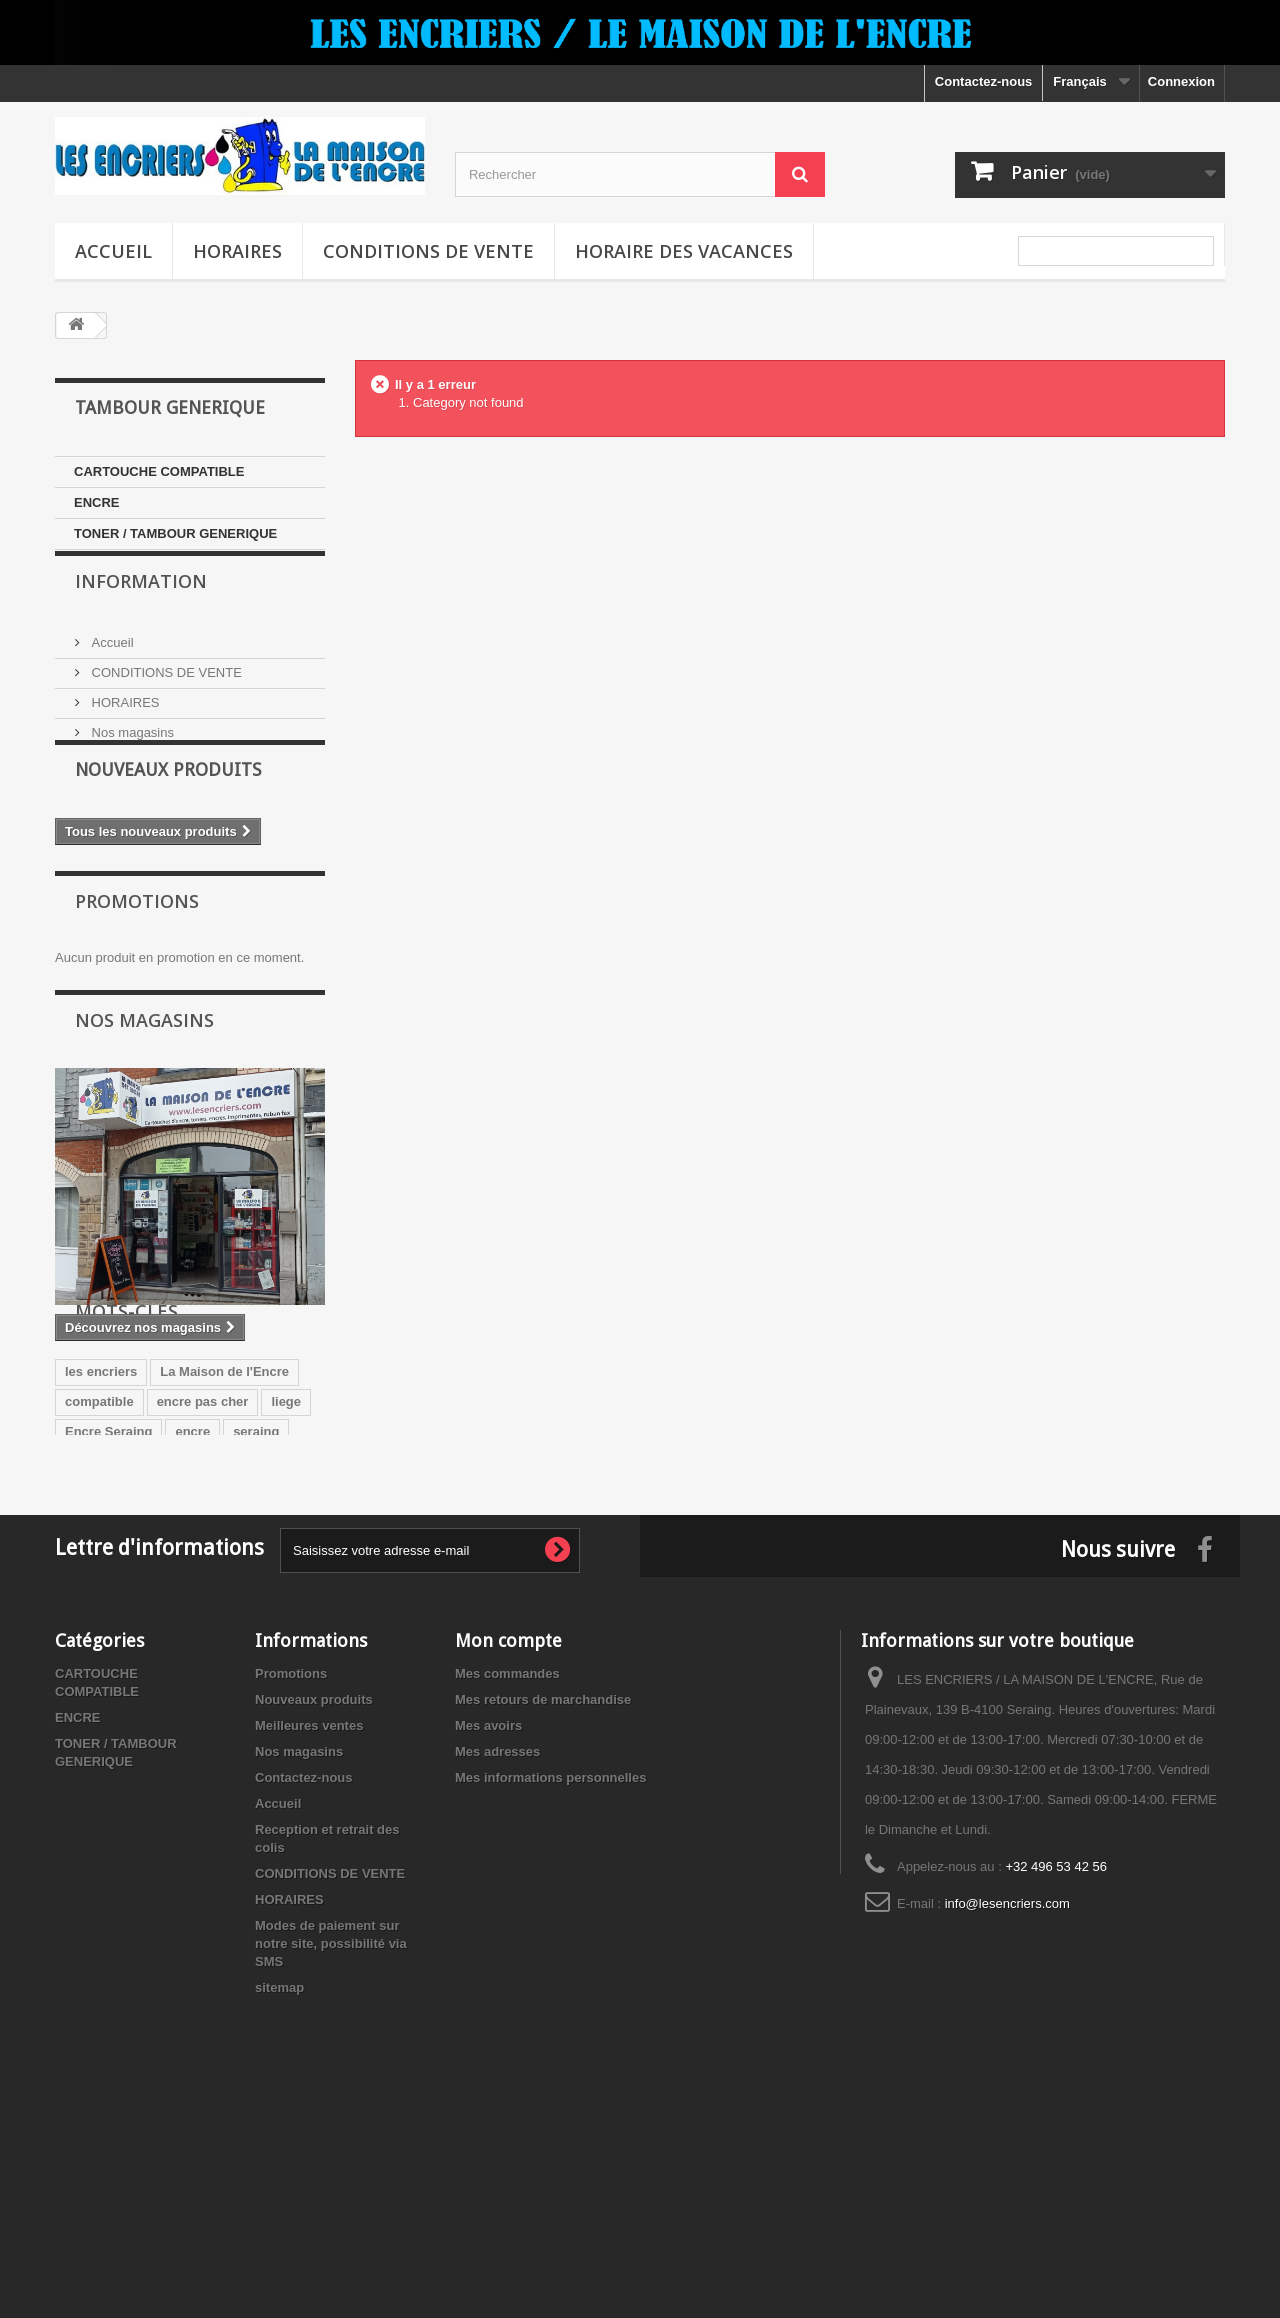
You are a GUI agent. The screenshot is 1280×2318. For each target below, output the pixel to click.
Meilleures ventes (309, 1929)
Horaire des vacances (684, 251)
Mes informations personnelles (550, 1981)
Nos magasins (131, 753)
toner (178, 1621)
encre (192, 1591)
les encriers (101, 1531)
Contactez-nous (984, 81)
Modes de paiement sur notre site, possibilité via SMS (331, 2147)
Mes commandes (507, 1877)
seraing (256, 1591)
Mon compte (508, 1844)
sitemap (279, 2191)
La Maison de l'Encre (224, 1531)
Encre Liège (102, 1621)
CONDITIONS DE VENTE (428, 251)
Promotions (137, 964)
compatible (99, 1561)
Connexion (1181, 81)
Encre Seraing (108, 1591)
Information (141, 610)
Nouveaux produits (168, 828)
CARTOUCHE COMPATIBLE (159, 471)
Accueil (113, 251)
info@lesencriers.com (1007, 2107)
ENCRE (97, 502)
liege (286, 1561)
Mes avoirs (488, 1929)
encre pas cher (203, 1561)
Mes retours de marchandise (543, 1903)
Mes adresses (497, 1955)
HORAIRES (237, 251)
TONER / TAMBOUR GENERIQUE (175, 533)
